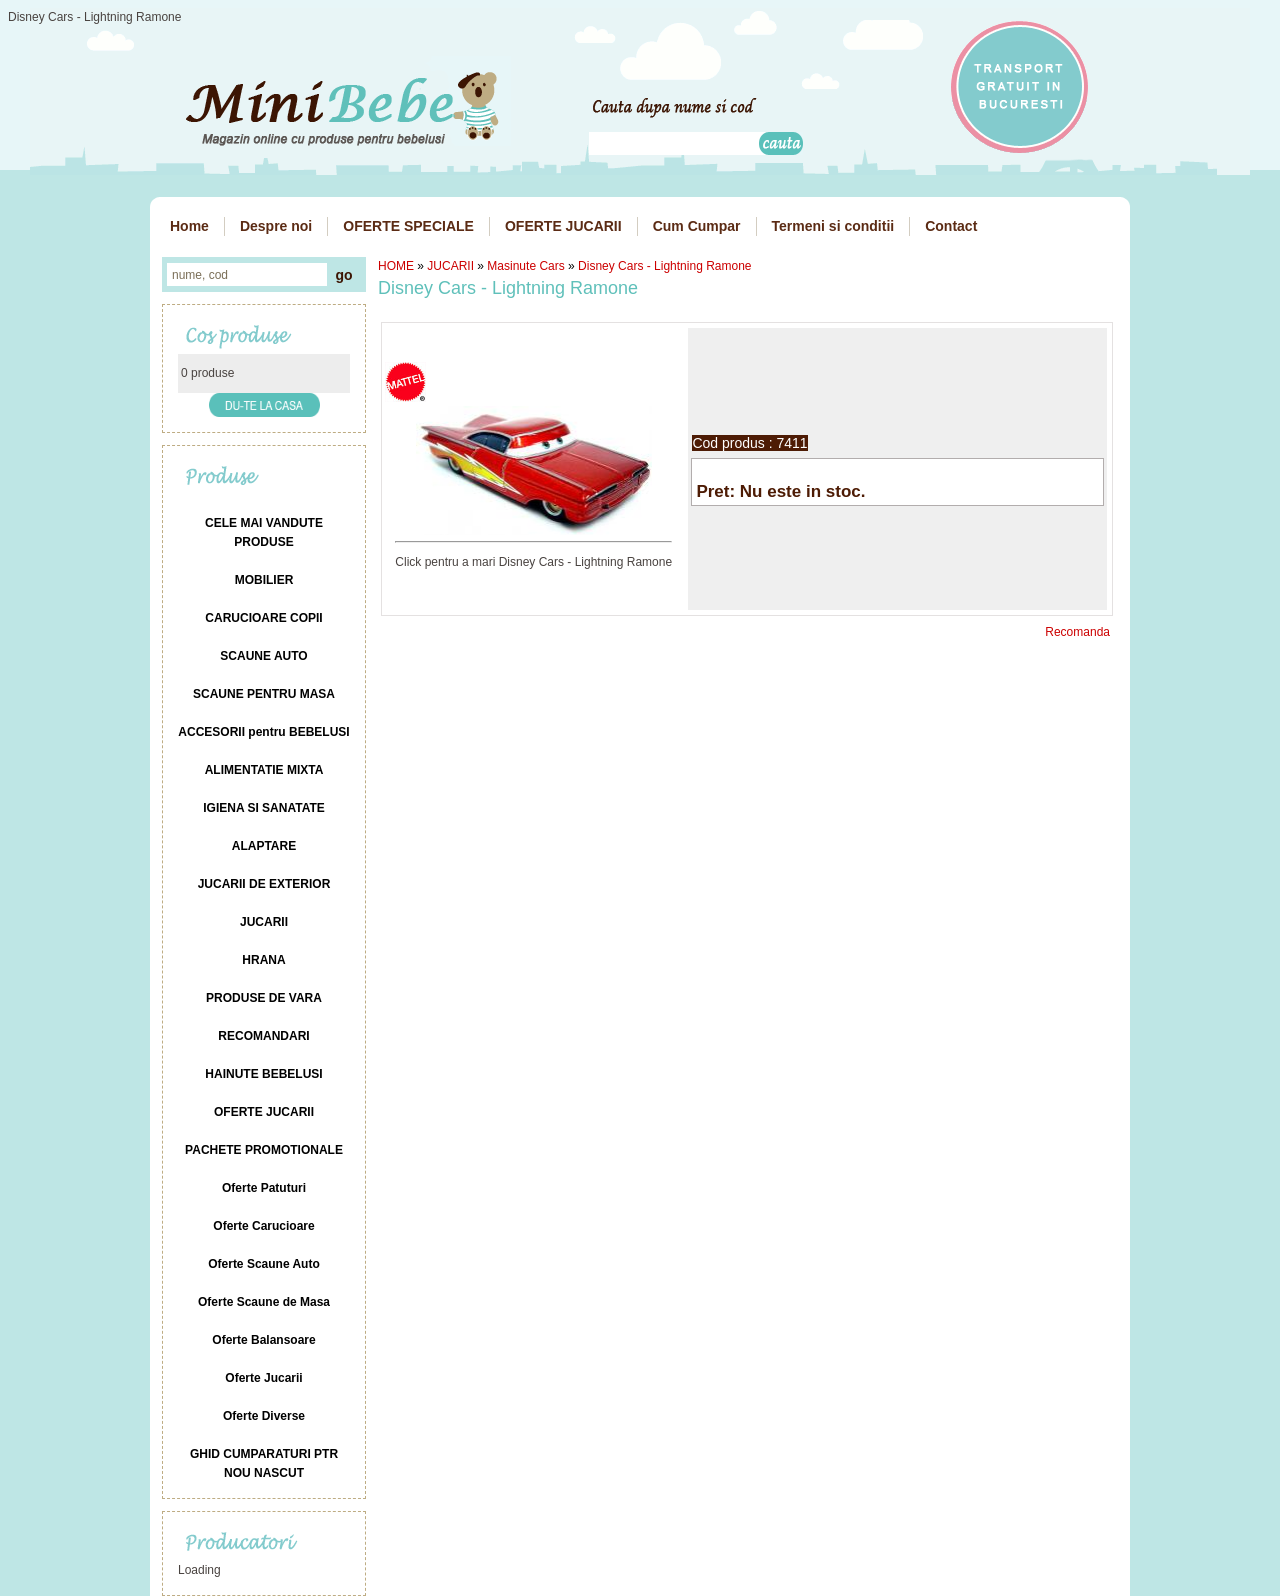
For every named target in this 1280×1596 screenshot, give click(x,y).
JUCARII (450, 266)
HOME (396, 266)
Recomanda (1077, 632)
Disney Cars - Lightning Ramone (664, 266)
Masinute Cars (525, 266)
